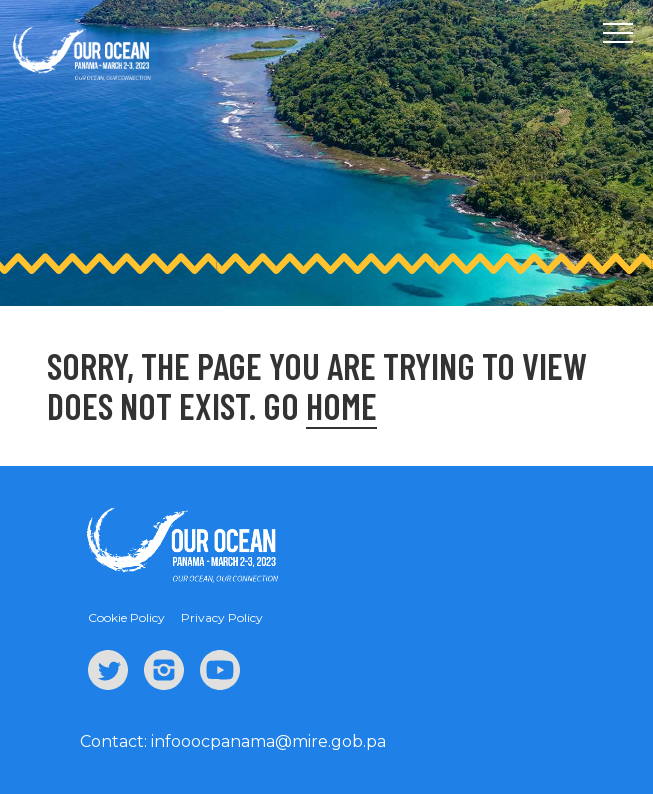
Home (341, 405)
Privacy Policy (222, 617)
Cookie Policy (126, 617)
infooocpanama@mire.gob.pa (268, 741)
